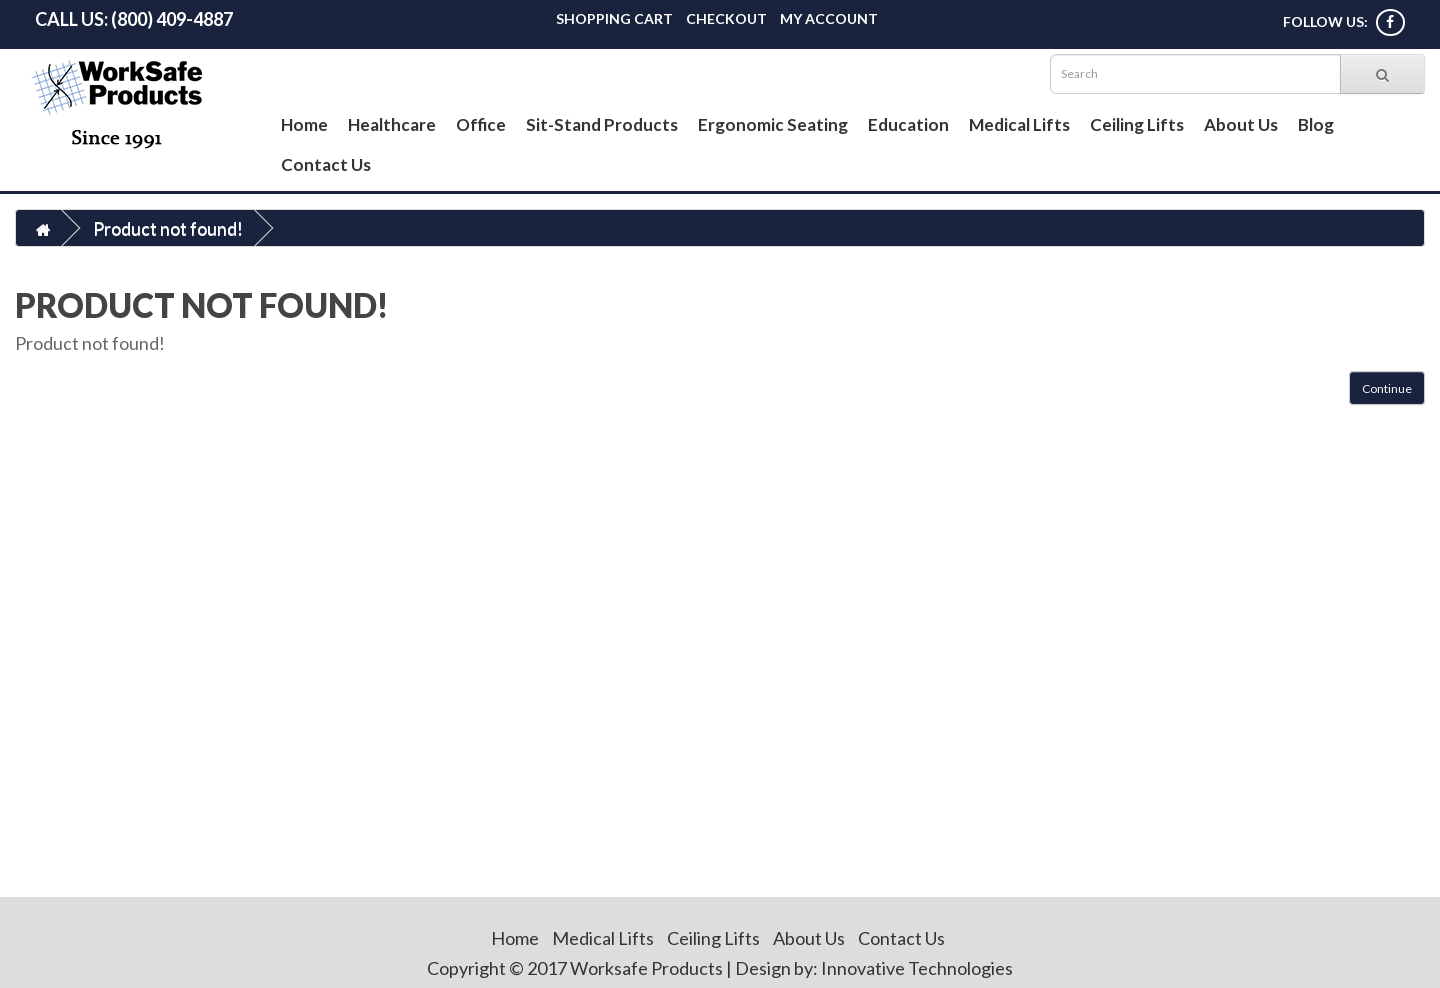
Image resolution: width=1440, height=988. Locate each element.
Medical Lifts (1019, 124)
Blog (1316, 124)
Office (481, 124)
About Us (1241, 124)
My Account (829, 18)
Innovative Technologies (917, 968)
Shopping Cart (614, 18)
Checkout (726, 18)
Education (908, 124)
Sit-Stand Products (602, 124)
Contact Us (326, 164)
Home (304, 124)
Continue (1387, 388)
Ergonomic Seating (773, 124)
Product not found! (168, 228)
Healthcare (392, 124)
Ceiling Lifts (1137, 124)
